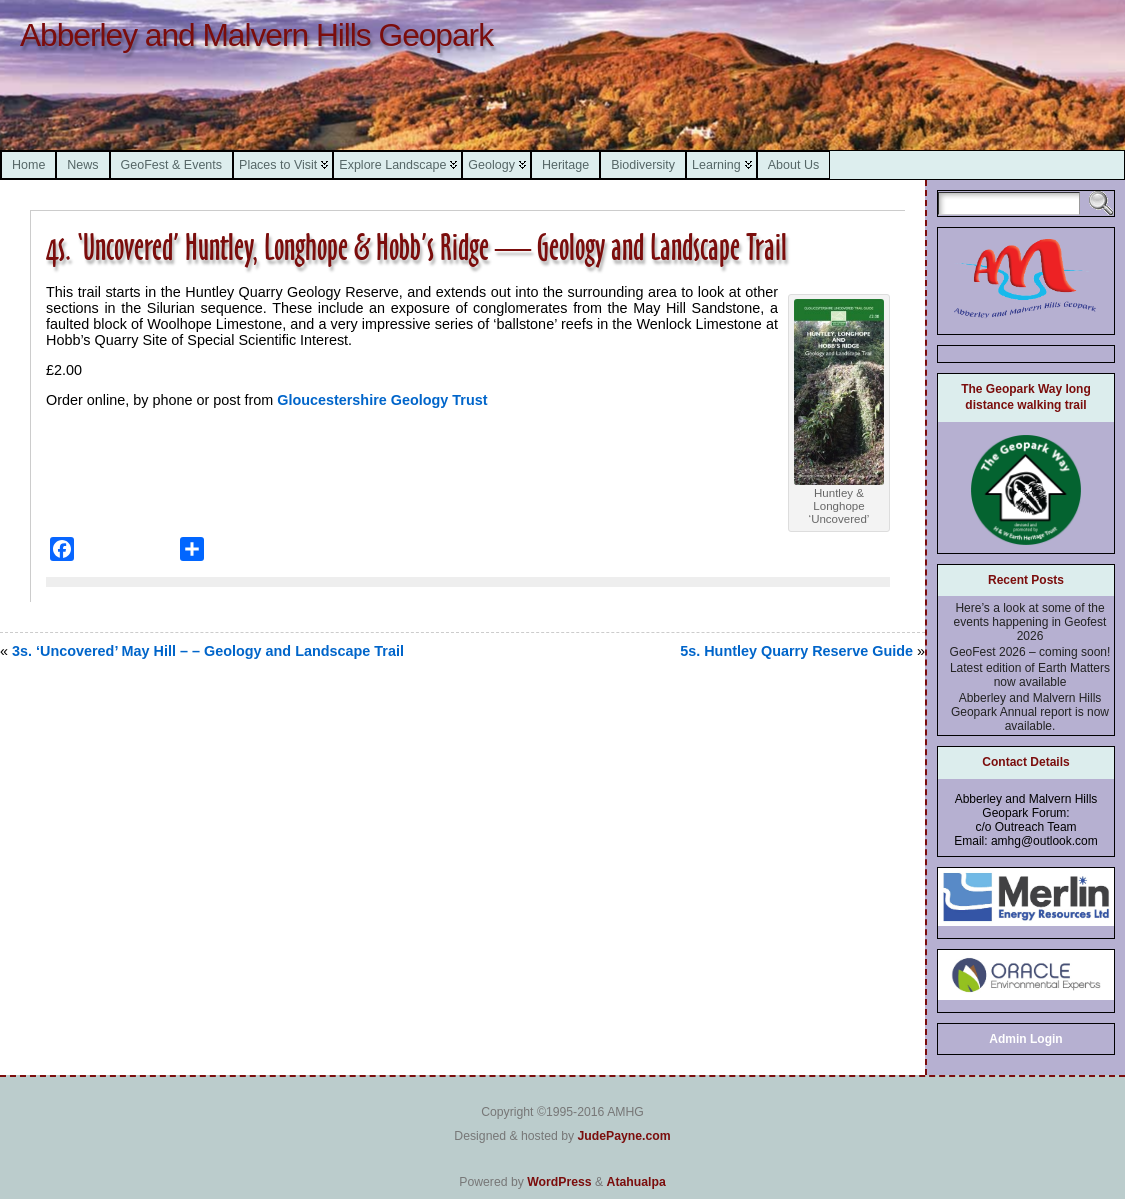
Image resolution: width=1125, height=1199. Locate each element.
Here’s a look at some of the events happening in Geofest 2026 (1030, 622)
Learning (716, 165)
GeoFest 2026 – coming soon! (1030, 652)
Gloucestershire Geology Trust (380, 400)
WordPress (559, 1182)
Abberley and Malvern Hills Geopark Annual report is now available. (1030, 712)
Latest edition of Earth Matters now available (1030, 675)
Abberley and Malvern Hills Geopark (256, 35)
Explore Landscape (392, 165)
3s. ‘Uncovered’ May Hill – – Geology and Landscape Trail (208, 651)
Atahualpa (636, 1182)
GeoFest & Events (171, 165)
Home (28, 165)
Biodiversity (643, 165)
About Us (793, 165)
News (82, 165)
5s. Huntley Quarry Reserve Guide (796, 651)
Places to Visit (278, 165)
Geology (491, 165)
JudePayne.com (623, 1136)
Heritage (565, 165)
